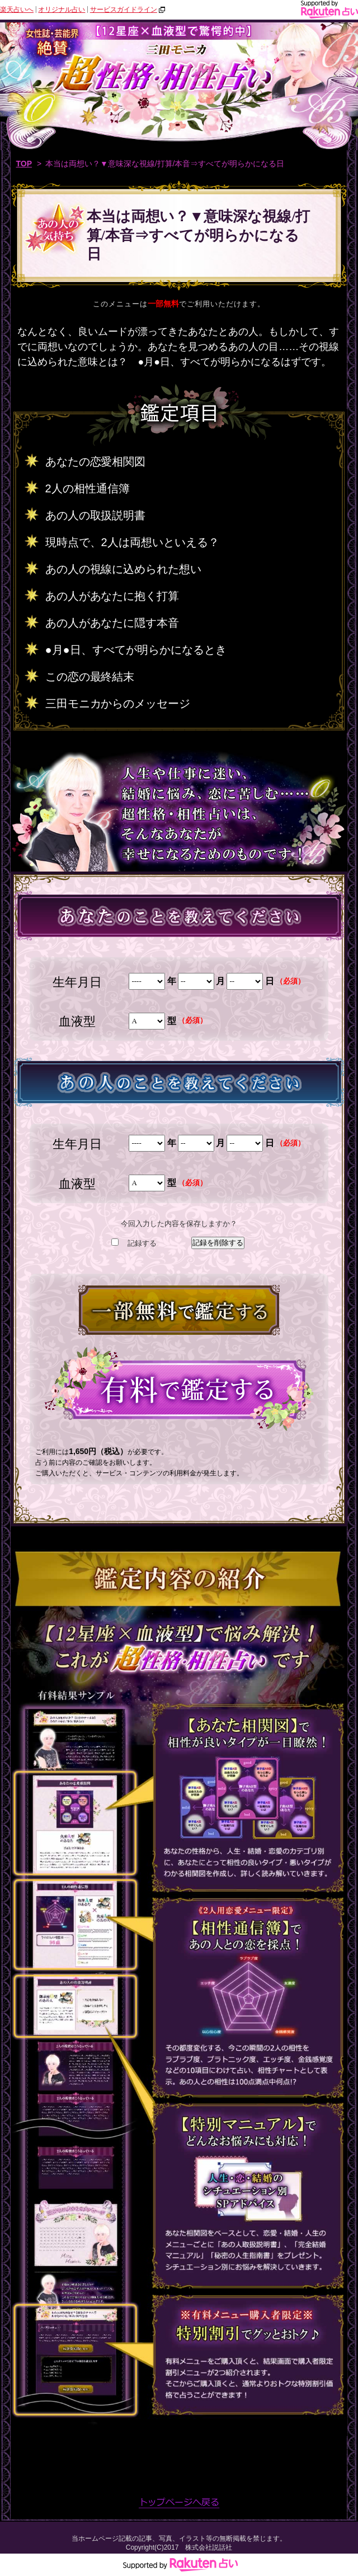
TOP (24, 163)
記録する (142, 1243)
